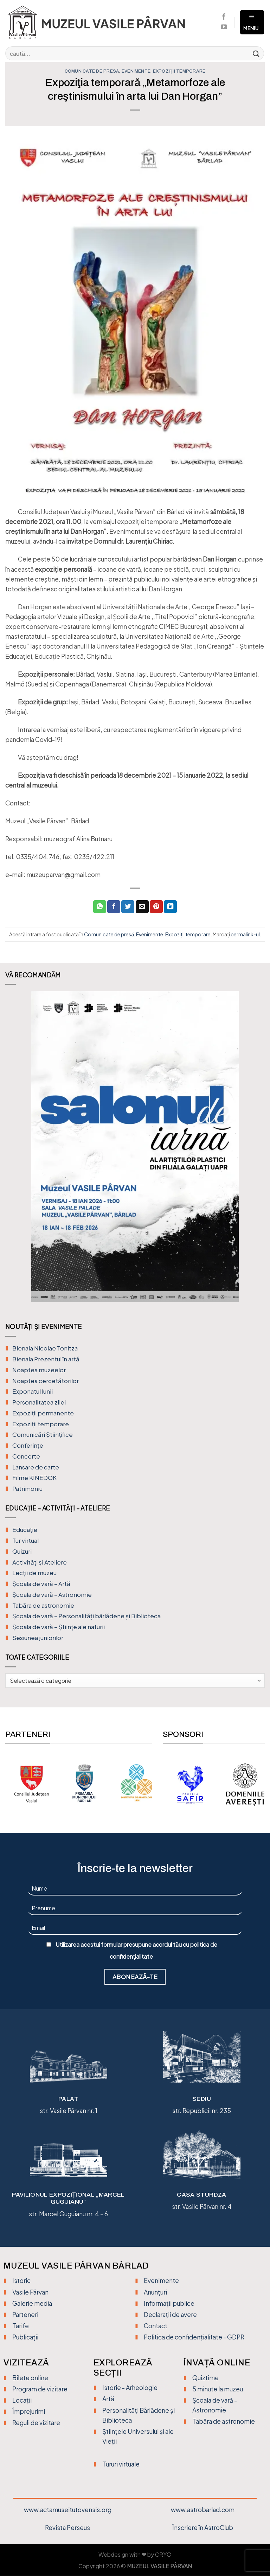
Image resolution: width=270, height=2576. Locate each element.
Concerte (26, 1456)
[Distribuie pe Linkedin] (170, 906)
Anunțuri (155, 2292)
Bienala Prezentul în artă (45, 1359)
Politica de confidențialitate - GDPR (194, 2337)
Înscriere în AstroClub (202, 2527)
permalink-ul (245, 934)
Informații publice (169, 2303)
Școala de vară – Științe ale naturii (58, 1627)
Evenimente (136, 71)
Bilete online (30, 2378)
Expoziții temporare (179, 71)
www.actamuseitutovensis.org (67, 2510)
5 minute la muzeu (217, 2389)
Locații (22, 2400)
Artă (108, 2399)
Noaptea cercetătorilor (45, 1381)
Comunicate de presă (92, 71)
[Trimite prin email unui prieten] (142, 906)
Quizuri (22, 1551)
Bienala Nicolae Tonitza (45, 1348)
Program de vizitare (40, 2389)
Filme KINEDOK (34, 1477)
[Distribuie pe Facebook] (113, 906)
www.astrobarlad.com (202, 2510)
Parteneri (25, 2314)
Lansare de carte (35, 1467)
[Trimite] (256, 53)
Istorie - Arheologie (130, 2387)
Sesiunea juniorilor (37, 1637)
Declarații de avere (170, 2314)
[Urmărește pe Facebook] (224, 17)
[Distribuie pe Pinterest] (156, 906)
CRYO (163, 2554)
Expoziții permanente (43, 1413)
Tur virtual (25, 1540)
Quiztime (205, 2378)
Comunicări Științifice (42, 1434)
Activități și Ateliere (39, 1562)
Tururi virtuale (121, 2464)
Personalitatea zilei (39, 1402)
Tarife (20, 2326)
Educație (24, 1529)
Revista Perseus (67, 2527)
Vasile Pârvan (30, 2292)
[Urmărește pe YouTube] (224, 27)
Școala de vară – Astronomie (52, 1594)
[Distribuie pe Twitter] (127, 906)
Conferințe (27, 1445)
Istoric (21, 2280)
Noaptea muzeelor (39, 1370)
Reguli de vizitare (36, 2422)
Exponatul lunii (32, 1391)
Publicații (25, 2337)
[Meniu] (252, 22)
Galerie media (32, 2303)
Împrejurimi (28, 2411)
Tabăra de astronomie (43, 1605)
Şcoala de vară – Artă (41, 1583)
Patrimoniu (27, 1488)
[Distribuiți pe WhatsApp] (99, 906)
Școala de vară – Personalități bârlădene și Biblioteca (86, 1616)
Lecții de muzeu (34, 1572)
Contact (155, 2326)
